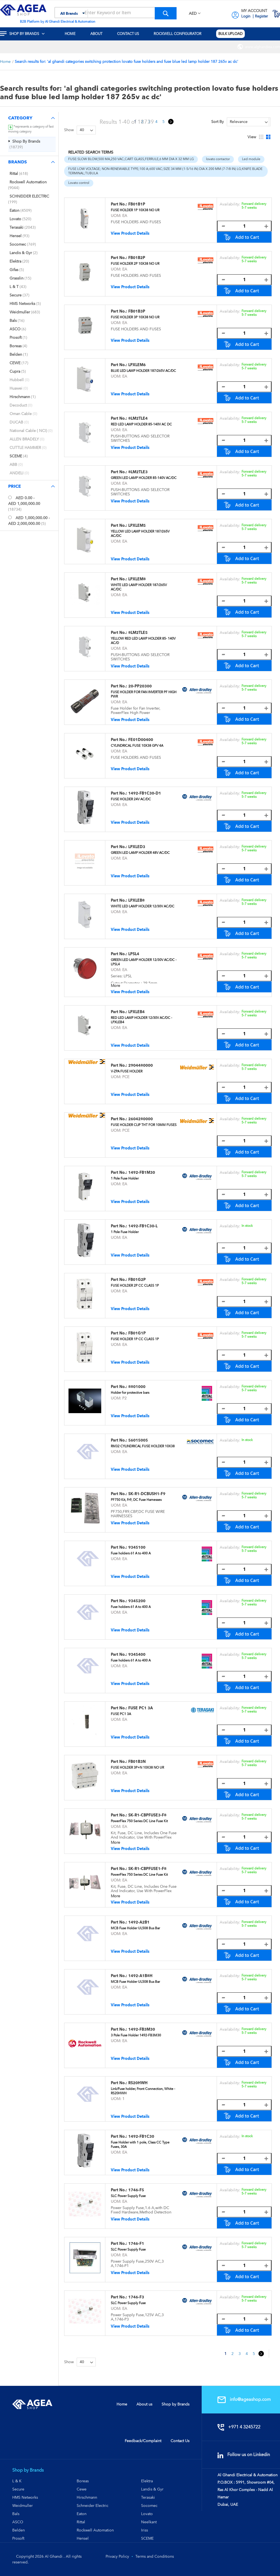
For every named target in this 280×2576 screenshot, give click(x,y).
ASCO (17, 2522)
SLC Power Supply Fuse (128, 2196)
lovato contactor (218, 159)
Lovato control (78, 183)
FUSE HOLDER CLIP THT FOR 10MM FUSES (144, 1125)
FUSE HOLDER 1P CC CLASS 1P (135, 1339)
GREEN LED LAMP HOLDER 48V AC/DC (140, 853)
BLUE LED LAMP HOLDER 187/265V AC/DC (143, 371)
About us (144, 2404)
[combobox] (116, 13)
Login (246, 16)
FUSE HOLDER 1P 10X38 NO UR (135, 210)
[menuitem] (26, 33)
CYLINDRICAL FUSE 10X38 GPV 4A (137, 746)
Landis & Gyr (152, 2489)
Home (6, 61)
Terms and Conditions (154, 2556)
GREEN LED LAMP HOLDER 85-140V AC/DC (144, 478)
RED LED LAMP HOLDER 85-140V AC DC (141, 424)
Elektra (147, 2481)
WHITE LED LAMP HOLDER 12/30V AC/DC (142, 906)
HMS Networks (25, 2497)
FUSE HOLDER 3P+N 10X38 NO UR (137, 1767)
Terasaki (148, 2497)
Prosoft (18, 2538)
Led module (251, 159)
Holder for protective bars (130, 1393)
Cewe (82, 2489)
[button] (195, 13)
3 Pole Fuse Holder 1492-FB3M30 (136, 2035)
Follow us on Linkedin (247, 2454)
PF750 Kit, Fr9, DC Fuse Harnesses (136, 1500)
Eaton (82, 2514)
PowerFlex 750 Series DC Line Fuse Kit (139, 1821)
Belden (18, 2530)
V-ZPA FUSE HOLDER (126, 1071)
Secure (18, 2489)
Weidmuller (22, 2505)
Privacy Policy (117, 2556)
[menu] (140, 33)
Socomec (149, 2505)
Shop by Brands (175, 2404)
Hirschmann (87, 2497)
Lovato (147, 2514)
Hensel (83, 2538)
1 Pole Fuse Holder (125, 1178)
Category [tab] (20, 117)
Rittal (81, 2522)
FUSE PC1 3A (121, 1714)
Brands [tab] (17, 161)
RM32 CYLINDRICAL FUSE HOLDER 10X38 (143, 1446)
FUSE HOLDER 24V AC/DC (131, 799)
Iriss (144, 2530)
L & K (17, 2481)
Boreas (83, 2481)
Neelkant (149, 2522)
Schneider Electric (92, 2505)
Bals (15, 2514)
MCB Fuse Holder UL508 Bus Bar (135, 1928)
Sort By (217, 121)
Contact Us (180, 2441)
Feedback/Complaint (143, 2441)
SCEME (147, 2538)
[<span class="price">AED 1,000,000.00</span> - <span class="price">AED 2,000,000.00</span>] (10, 517)
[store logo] (23, 10)
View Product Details (130, 233)
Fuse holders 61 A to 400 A (131, 1553)
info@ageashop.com (247, 2399)
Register (261, 16)
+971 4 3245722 (242, 2427)
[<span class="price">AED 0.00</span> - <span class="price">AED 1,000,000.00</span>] (10, 497)
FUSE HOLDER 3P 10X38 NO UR (135, 317)
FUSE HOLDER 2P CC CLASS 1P (135, 1285)
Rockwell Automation (95, 2530)
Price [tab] (14, 486)
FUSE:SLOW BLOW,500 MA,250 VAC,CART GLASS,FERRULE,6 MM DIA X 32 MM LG (131, 159)
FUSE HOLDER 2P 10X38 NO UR (135, 264)
